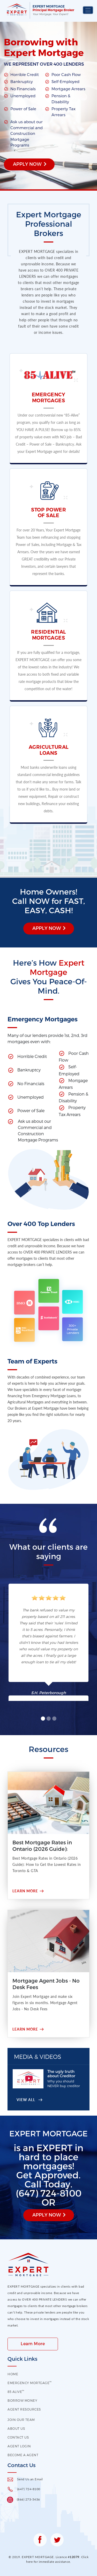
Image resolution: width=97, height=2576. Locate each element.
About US (16, 2428)
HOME (13, 2374)
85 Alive (16, 2391)
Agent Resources (24, 2409)
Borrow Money (22, 2400)
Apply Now (27, 164)
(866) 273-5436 (28, 2499)
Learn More (25, 1891)
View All (26, 2099)
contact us (18, 2437)
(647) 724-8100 (28, 2489)
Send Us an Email (30, 2479)
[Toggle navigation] (88, 10)
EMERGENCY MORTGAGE (30, 2383)
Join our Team (21, 2419)
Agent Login (19, 2446)
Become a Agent (23, 2455)
